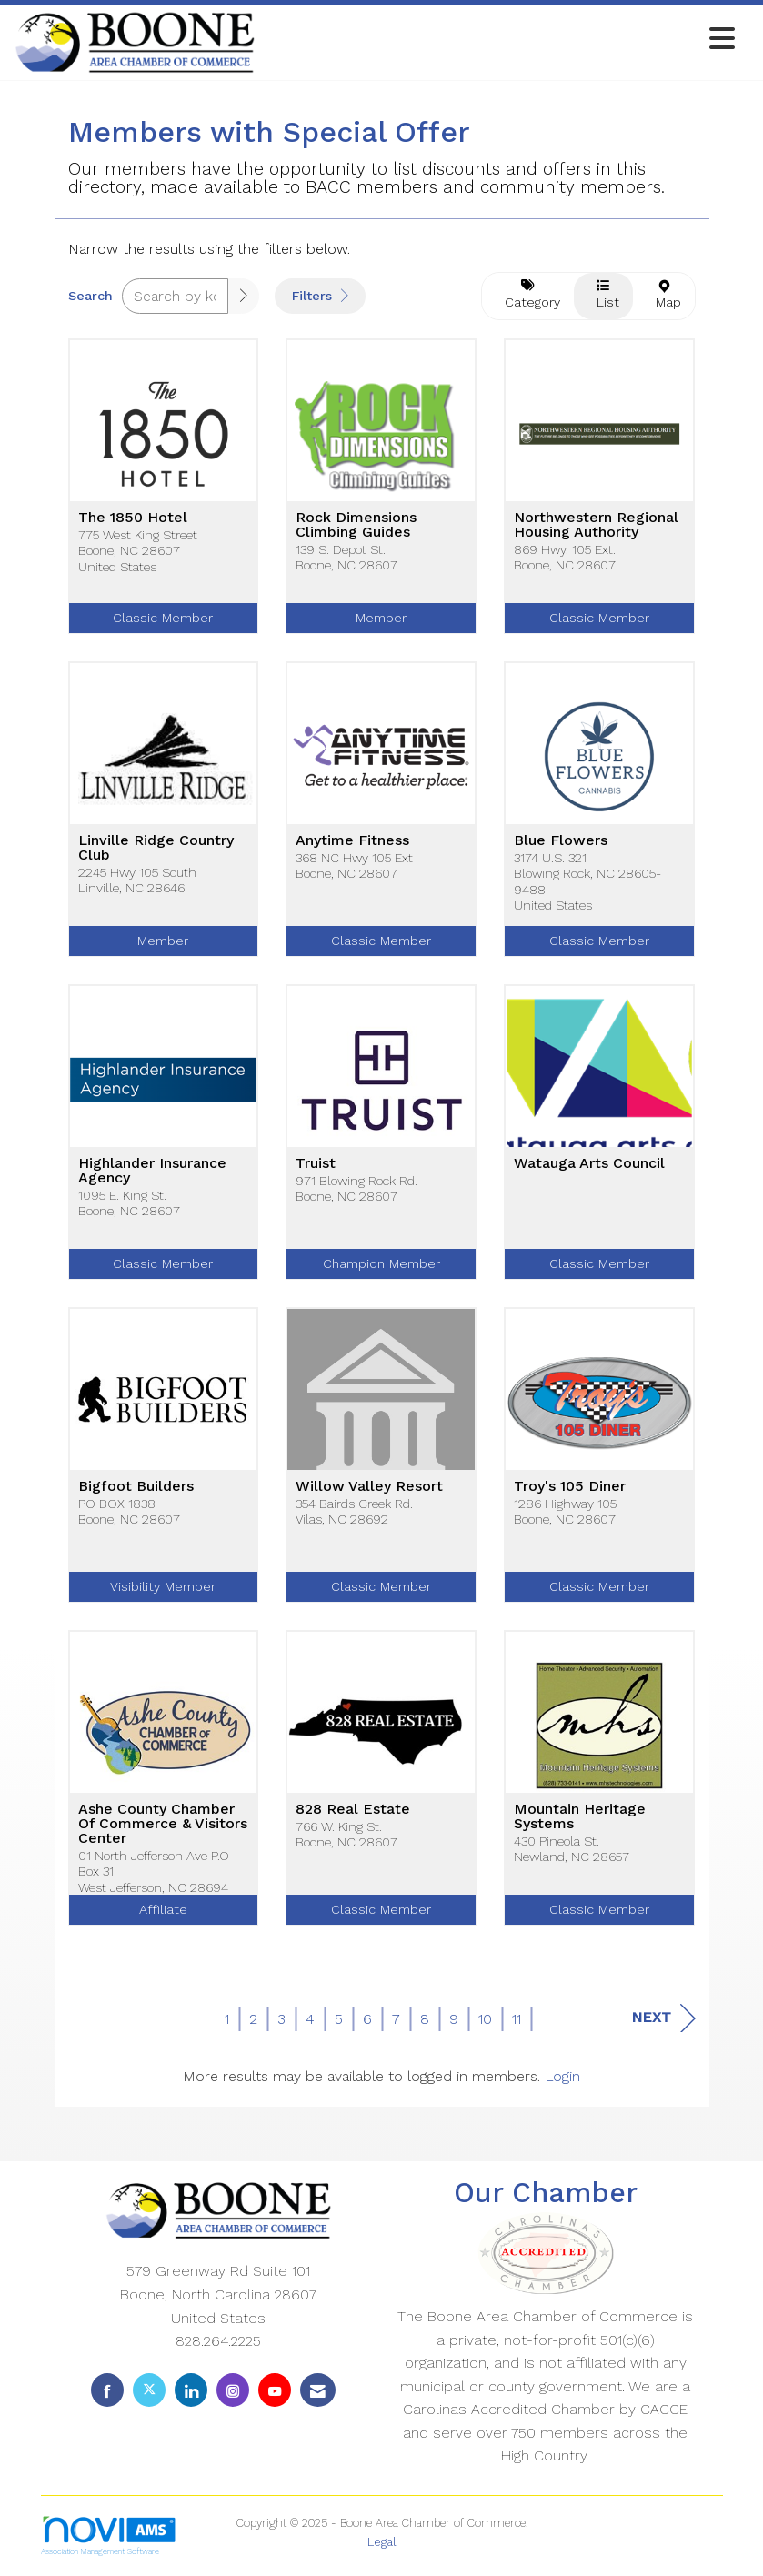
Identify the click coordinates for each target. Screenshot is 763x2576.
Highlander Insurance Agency (152, 1170)
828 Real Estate (353, 1809)
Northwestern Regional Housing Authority (596, 524)
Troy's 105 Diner (570, 1486)
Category (528, 294)
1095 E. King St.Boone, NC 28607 (129, 1203)
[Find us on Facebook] (107, 2390)
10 (485, 2019)
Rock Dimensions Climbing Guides (356, 524)
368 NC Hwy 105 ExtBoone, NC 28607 (354, 865)
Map (664, 294)
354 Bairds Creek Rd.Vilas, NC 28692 (354, 1511)
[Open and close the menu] (500, 39)
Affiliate (163, 1909)
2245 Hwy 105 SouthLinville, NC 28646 (137, 880)
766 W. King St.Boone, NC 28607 (346, 1834)
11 (516, 2019)
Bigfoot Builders (136, 1486)
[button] (243, 296)
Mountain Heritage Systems (580, 1816)
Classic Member (163, 617)
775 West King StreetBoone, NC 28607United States (137, 551)
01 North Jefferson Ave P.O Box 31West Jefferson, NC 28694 (153, 1871)
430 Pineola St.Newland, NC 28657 (571, 1849)
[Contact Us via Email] (318, 2390)
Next (663, 2018)
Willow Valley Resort (369, 1486)
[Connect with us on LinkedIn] (191, 2390)
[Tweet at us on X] (149, 2390)
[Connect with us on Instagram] (232, 2390)
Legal (382, 2542)
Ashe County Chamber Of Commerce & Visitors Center (162, 1824)
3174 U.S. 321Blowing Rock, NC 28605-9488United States (587, 881)
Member (381, 617)
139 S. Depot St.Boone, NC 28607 (346, 557)
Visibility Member (163, 1586)
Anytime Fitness (352, 840)
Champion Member (381, 1263)
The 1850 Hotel (132, 517)
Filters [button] (320, 295)
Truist (316, 1163)
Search (90, 295)
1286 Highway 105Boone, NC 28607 (565, 1511)
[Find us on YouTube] (274, 2390)
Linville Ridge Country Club (156, 847)
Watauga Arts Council (589, 1163)
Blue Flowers (560, 840)
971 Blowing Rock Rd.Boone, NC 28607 (356, 1188)
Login (562, 2076)
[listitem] (164, 499)
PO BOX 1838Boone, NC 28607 (129, 1511)
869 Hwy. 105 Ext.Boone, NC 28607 (565, 557)
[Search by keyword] (175, 296)
